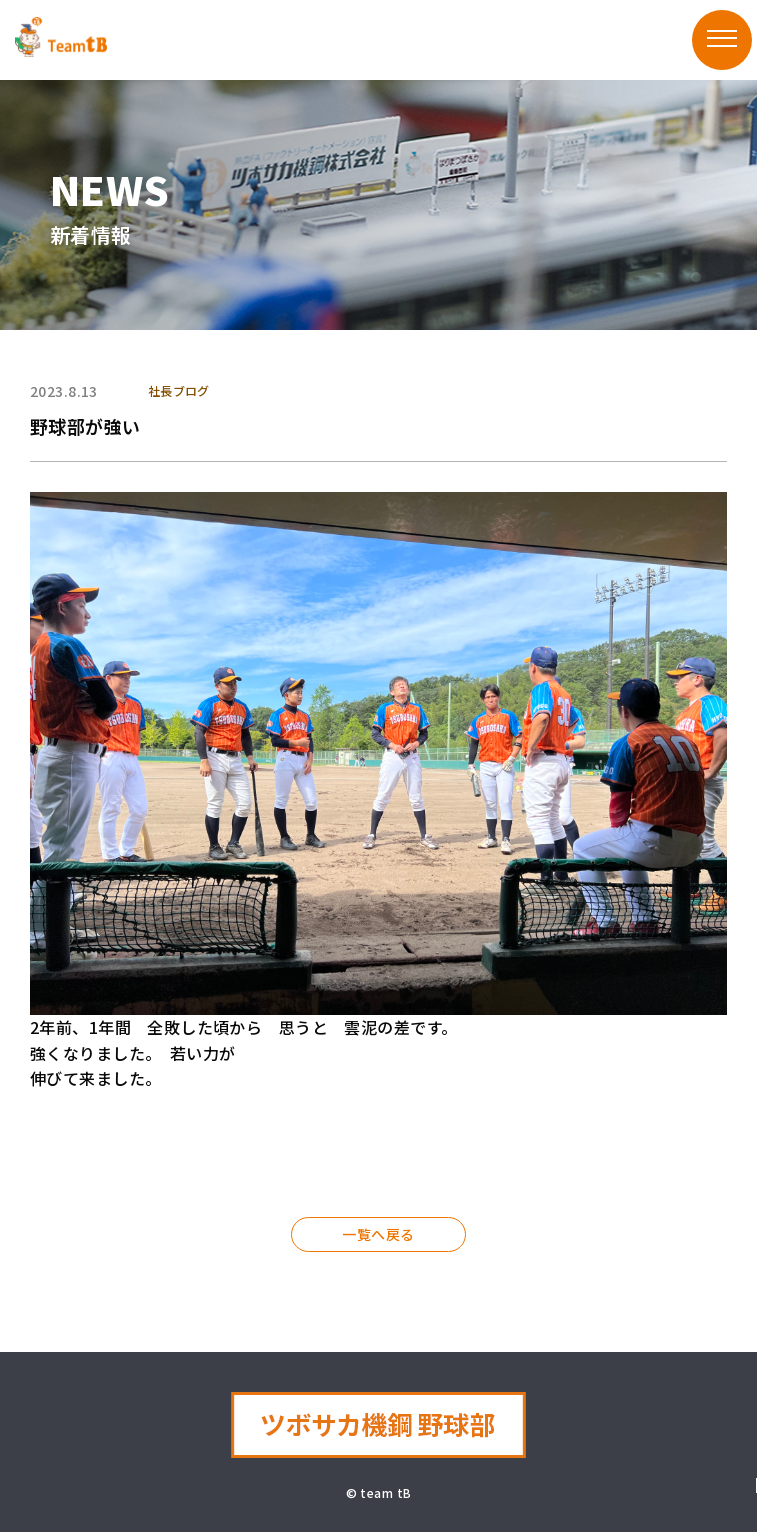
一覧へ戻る (378, 1234)
